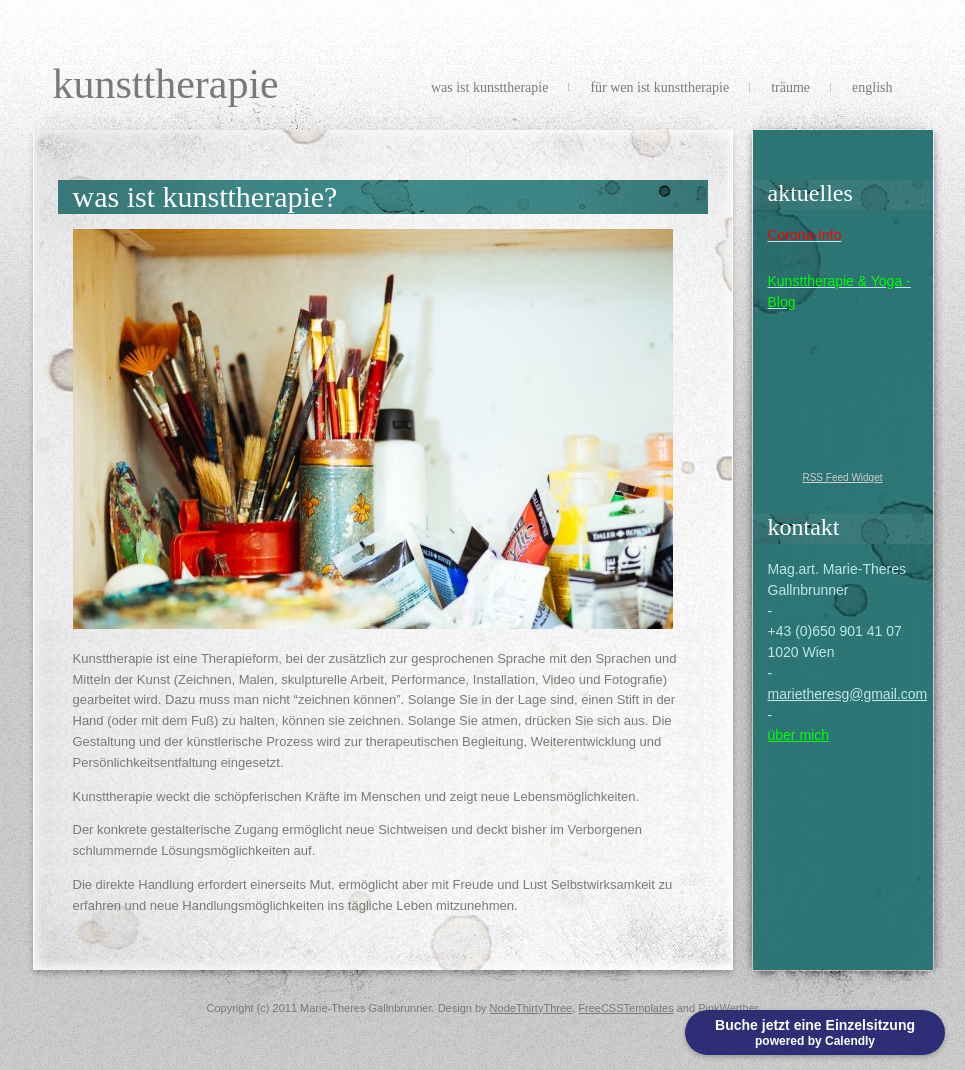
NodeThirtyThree (531, 1008)
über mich (798, 735)
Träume (790, 87)
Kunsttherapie (166, 84)
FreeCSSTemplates (625, 1008)
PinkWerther (728, 1008)
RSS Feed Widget (842, 477)
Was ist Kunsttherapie (489, 87)
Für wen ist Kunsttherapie (659, 87)
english (872, 87)
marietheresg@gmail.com (848, 694)
